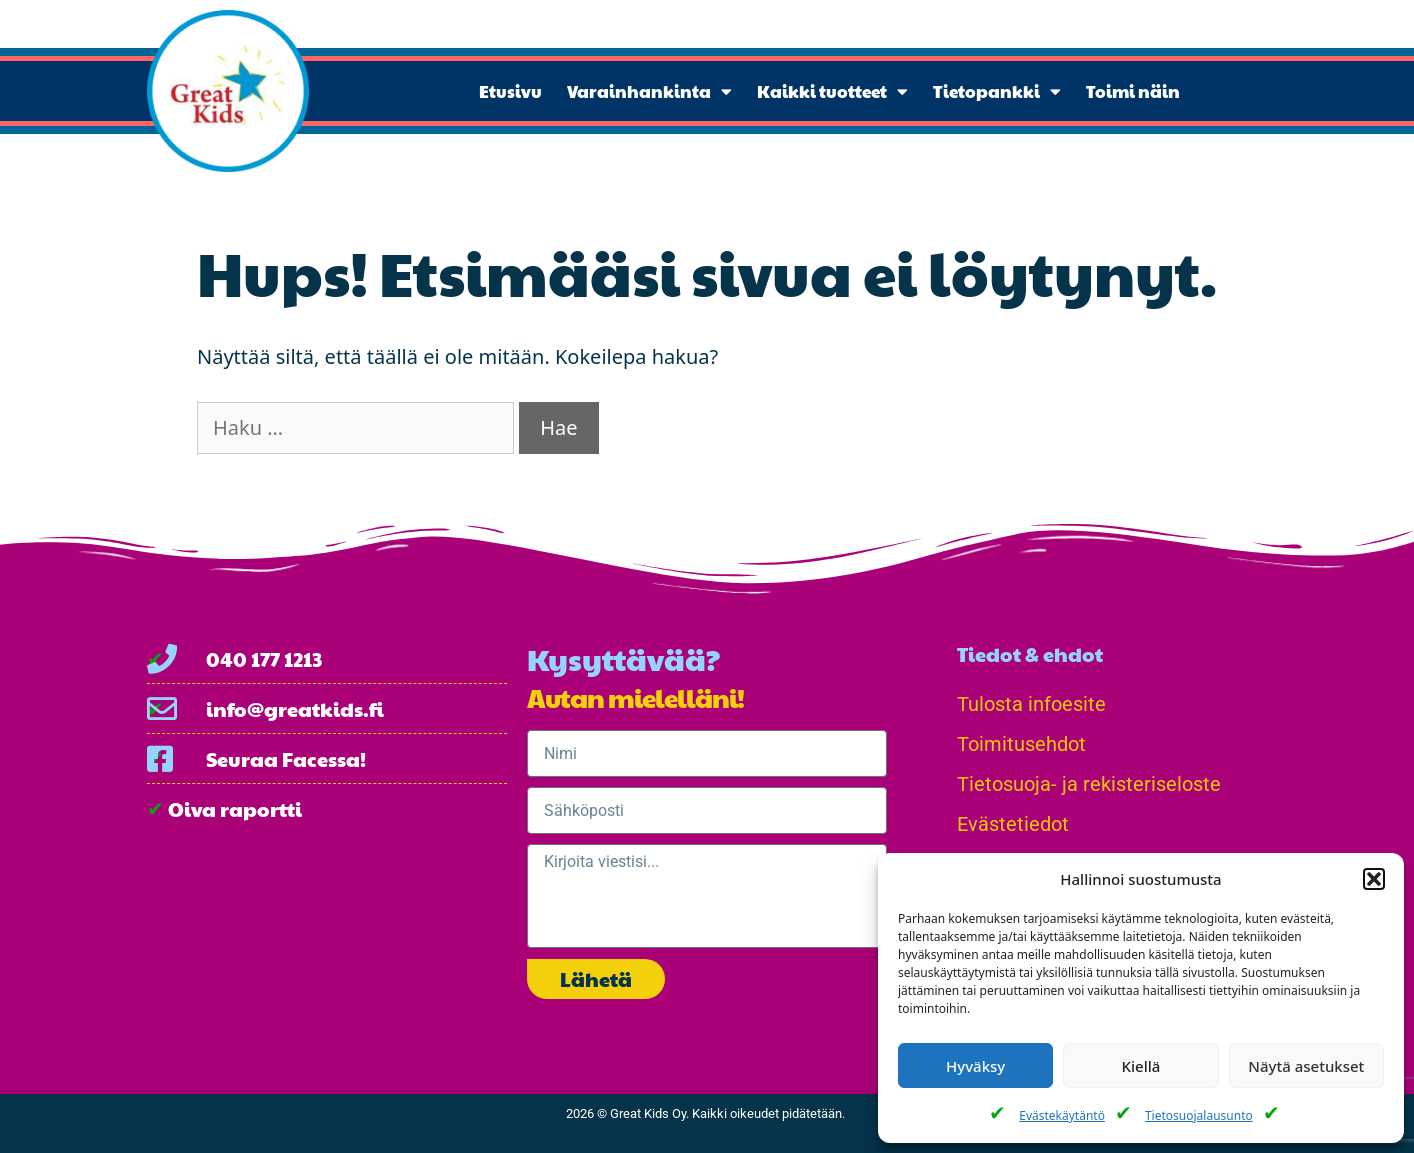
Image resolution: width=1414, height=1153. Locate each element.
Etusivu (510, 91)
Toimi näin (1133, 91)
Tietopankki (997, 91)
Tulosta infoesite (1031, 704)
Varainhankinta (649, 91)
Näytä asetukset (1306, 1066)
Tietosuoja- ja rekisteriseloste (1089, 784)
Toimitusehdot (1021, 744)
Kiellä (1141, 1066)
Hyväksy (975, 1066)
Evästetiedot (1013, 824)
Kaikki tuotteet (832, 91)
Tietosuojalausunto (1199, 1115)
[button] (1374, 879)
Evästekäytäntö (1062, 1115)
